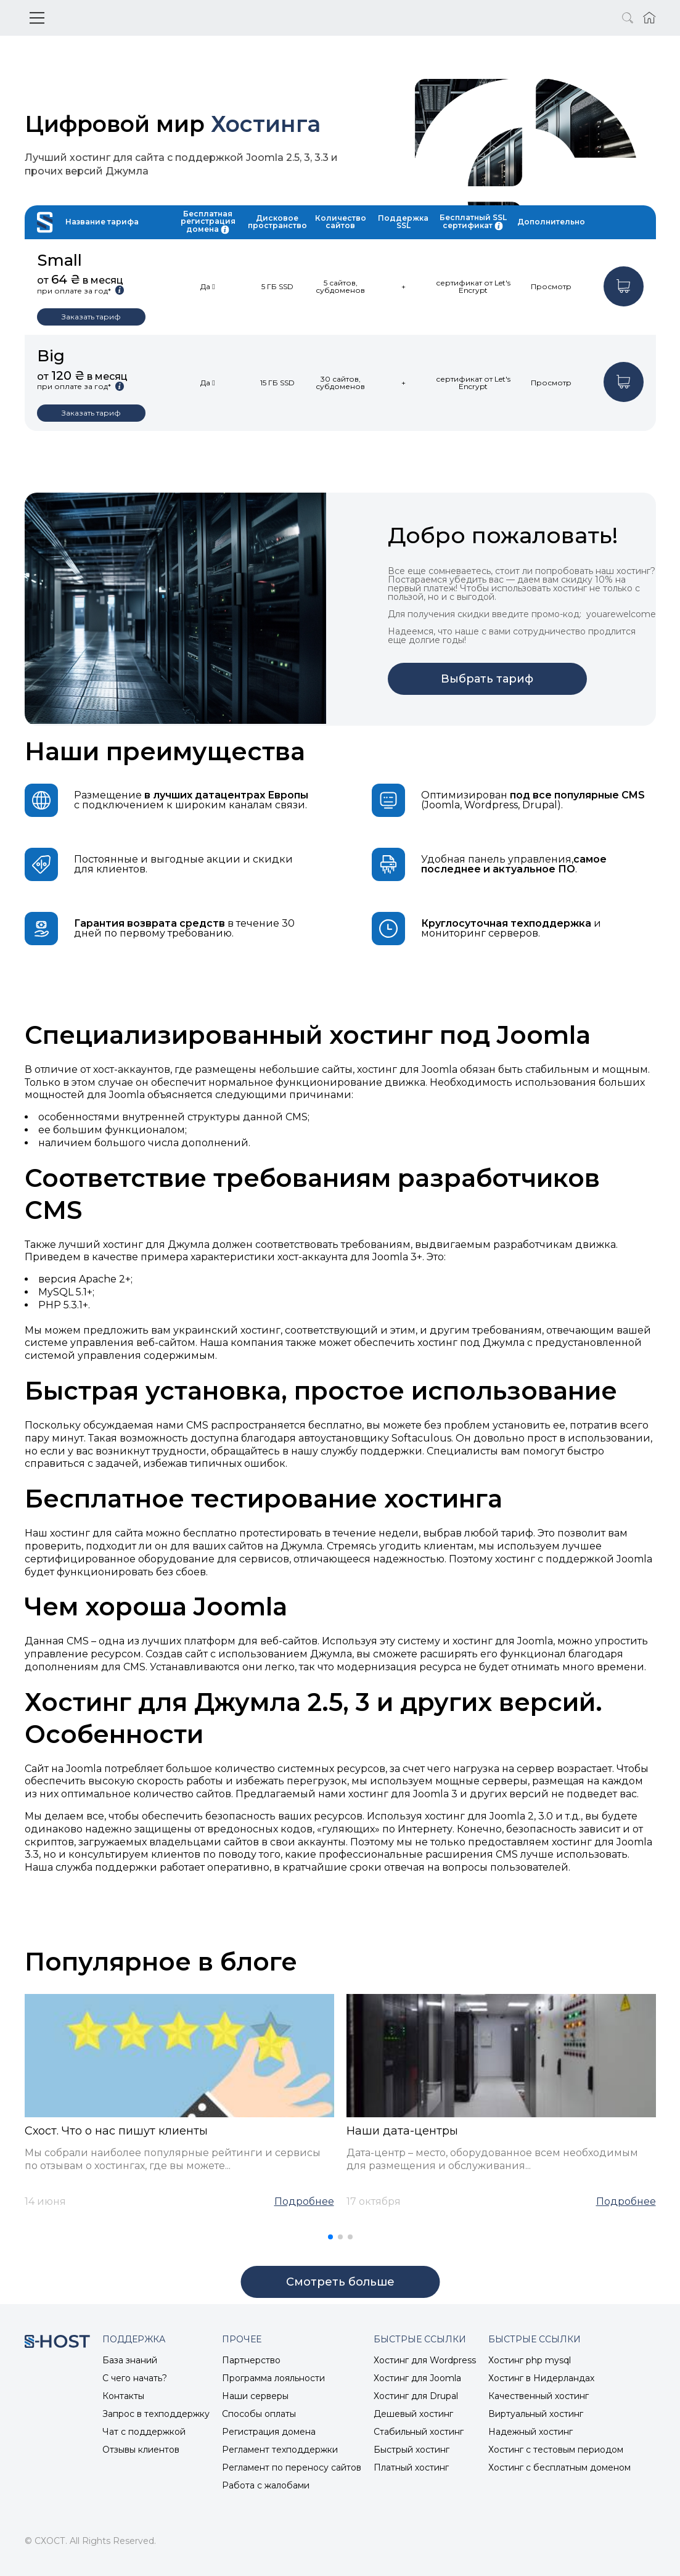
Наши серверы (255, 2396)
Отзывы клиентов (140, 2449)
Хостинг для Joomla (417, 2378)
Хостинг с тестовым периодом (555, 2449)
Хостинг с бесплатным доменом (559, 2467)
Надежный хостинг (530, 2431)
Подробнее (304, 2202)
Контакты (123, 2396)
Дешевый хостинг (413, 2414)
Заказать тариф (91, 316)
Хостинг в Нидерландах (541, 2378)
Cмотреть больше (340, 2282)
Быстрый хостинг (411, 2449)
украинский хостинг (227, 1330)
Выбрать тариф (487, 679)
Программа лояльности (273, 2378)
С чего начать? (134, 2378)
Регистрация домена (269, 2431)
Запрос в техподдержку (156, 2414)
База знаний (129, 2360)
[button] (330, 2236)
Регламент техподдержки (280, 2449)
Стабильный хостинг (419, 2431)
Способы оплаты (259, 2414)
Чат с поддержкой (144, 2431)
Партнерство (251, 2360)
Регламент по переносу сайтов (291, 2467)
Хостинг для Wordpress (425, 2360)
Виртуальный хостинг (535, 2414)
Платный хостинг (411, 2467)
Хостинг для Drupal (416, 2396)
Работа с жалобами (265, 2485)
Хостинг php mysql (529, 2360)
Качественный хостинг (538, 2396)
